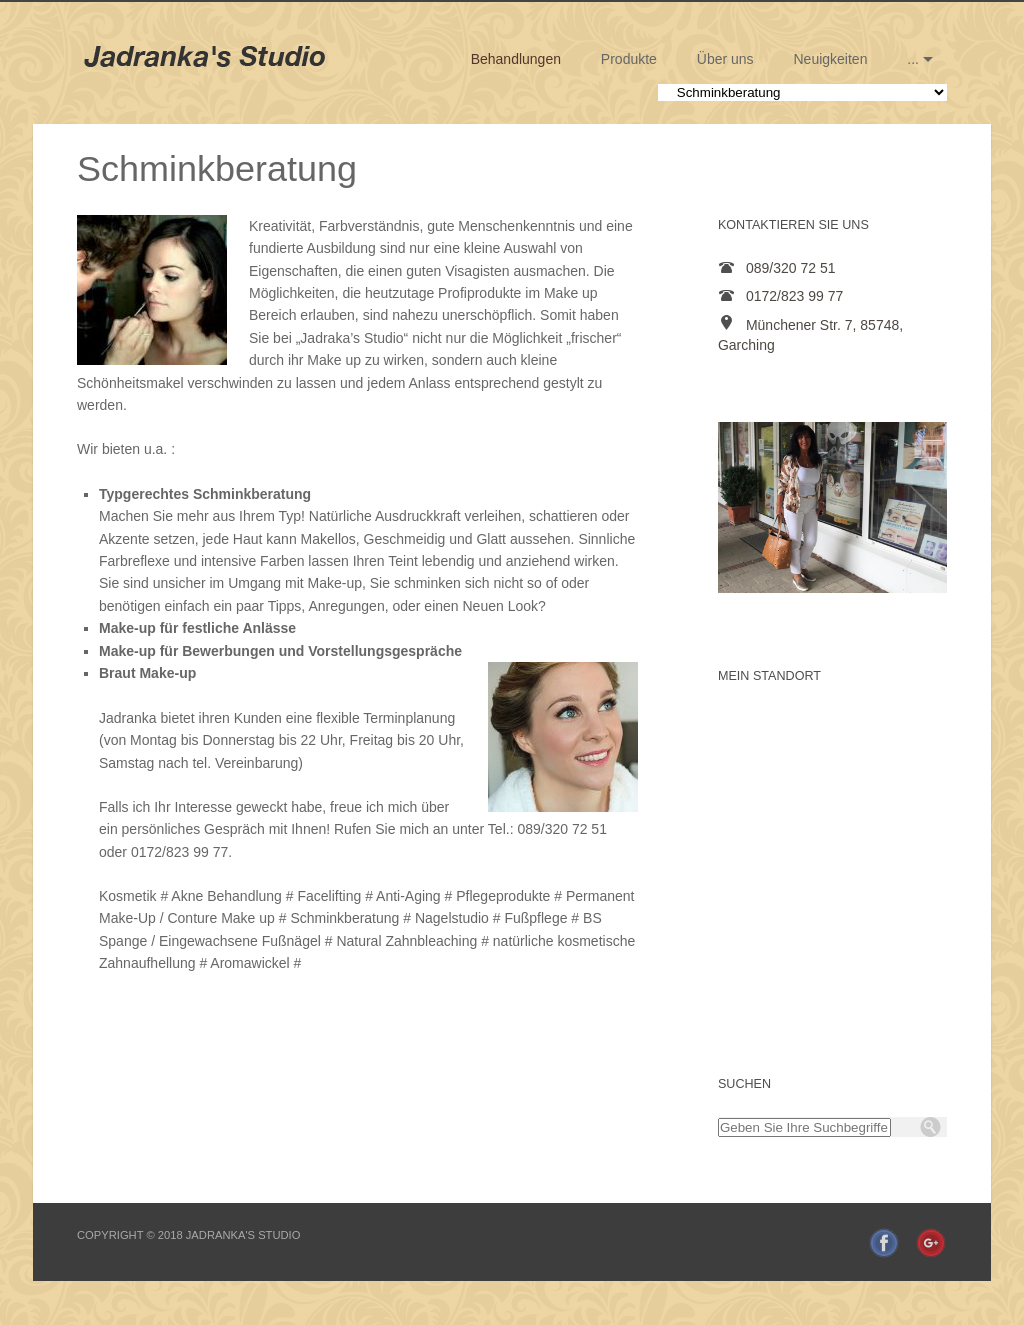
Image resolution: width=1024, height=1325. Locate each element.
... (913, 59)
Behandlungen (516, 59)
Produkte (629, 59)
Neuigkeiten (831, 59)
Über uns (725, 59)
